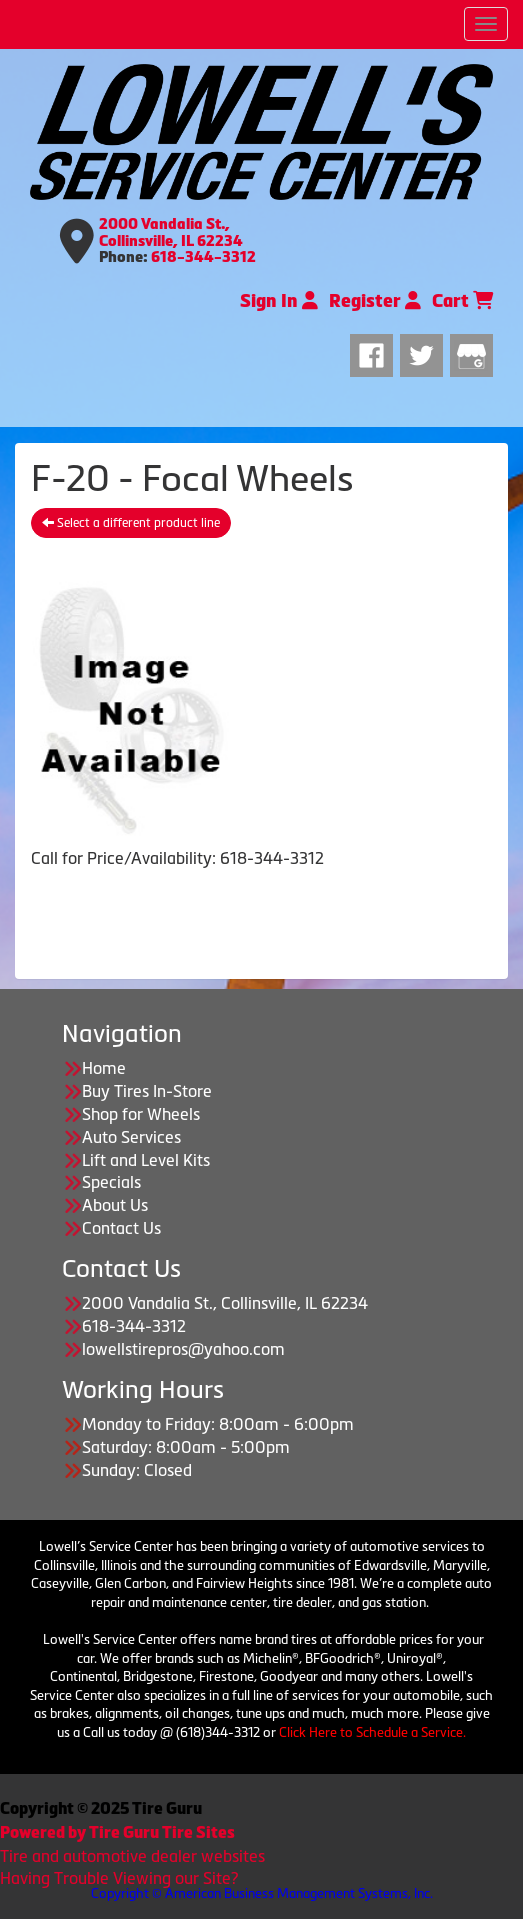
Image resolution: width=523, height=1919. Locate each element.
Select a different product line (131, 523)
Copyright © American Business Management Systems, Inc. (262, 1893)
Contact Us (121, 1228)
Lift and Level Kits (146, 1160)
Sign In (279, 301)
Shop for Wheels (141, 1114)
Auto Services (131, 1137)
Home (104, 1068)
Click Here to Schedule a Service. (372, 1732)
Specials (111, 1182)
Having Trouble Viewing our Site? (119, 1878)
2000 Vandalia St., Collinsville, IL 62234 (171, 232)
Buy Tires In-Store (147, 1091)
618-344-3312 (203, 257)
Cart (462, 301)
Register (375, 301)
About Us (115, 1205)
